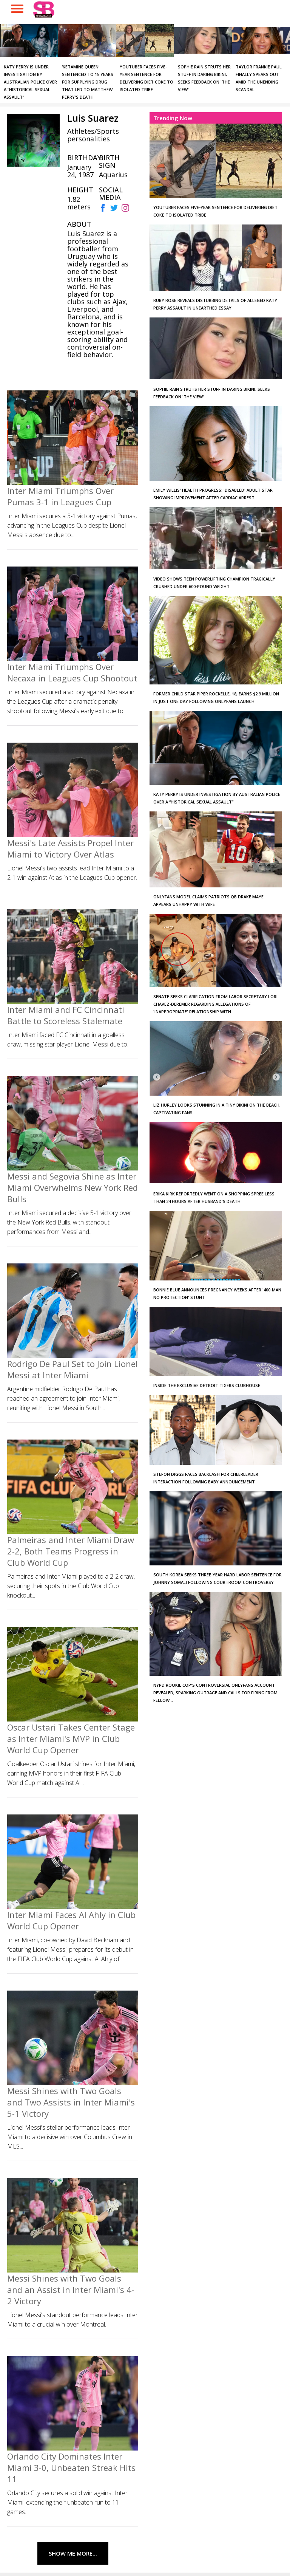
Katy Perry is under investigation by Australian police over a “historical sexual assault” (30, 82)
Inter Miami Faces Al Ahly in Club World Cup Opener (71, 1920)
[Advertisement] (198, 1823)
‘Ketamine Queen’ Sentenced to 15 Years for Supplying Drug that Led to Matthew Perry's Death (87, 82)
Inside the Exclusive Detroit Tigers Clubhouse (206, 1385)
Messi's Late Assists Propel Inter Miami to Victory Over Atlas (70, 848)
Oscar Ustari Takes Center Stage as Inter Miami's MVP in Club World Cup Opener (71, 1738)
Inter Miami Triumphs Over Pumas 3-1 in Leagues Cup (60, 496)
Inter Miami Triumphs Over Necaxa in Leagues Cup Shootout (72, 672)
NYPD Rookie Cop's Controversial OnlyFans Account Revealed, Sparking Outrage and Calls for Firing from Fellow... (215, 1692)
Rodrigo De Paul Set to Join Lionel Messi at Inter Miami (72, 1369)
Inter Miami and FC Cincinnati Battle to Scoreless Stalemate (65, 1015)
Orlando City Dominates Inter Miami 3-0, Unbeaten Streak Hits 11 (71, 2468)
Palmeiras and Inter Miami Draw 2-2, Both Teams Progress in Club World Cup (70, 1551)
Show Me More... (73, 2553)
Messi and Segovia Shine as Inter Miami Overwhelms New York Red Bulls (72, 1187)
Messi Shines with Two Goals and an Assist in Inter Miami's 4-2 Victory (70, 2290)
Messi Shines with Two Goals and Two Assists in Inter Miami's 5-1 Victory (71, 2102)
